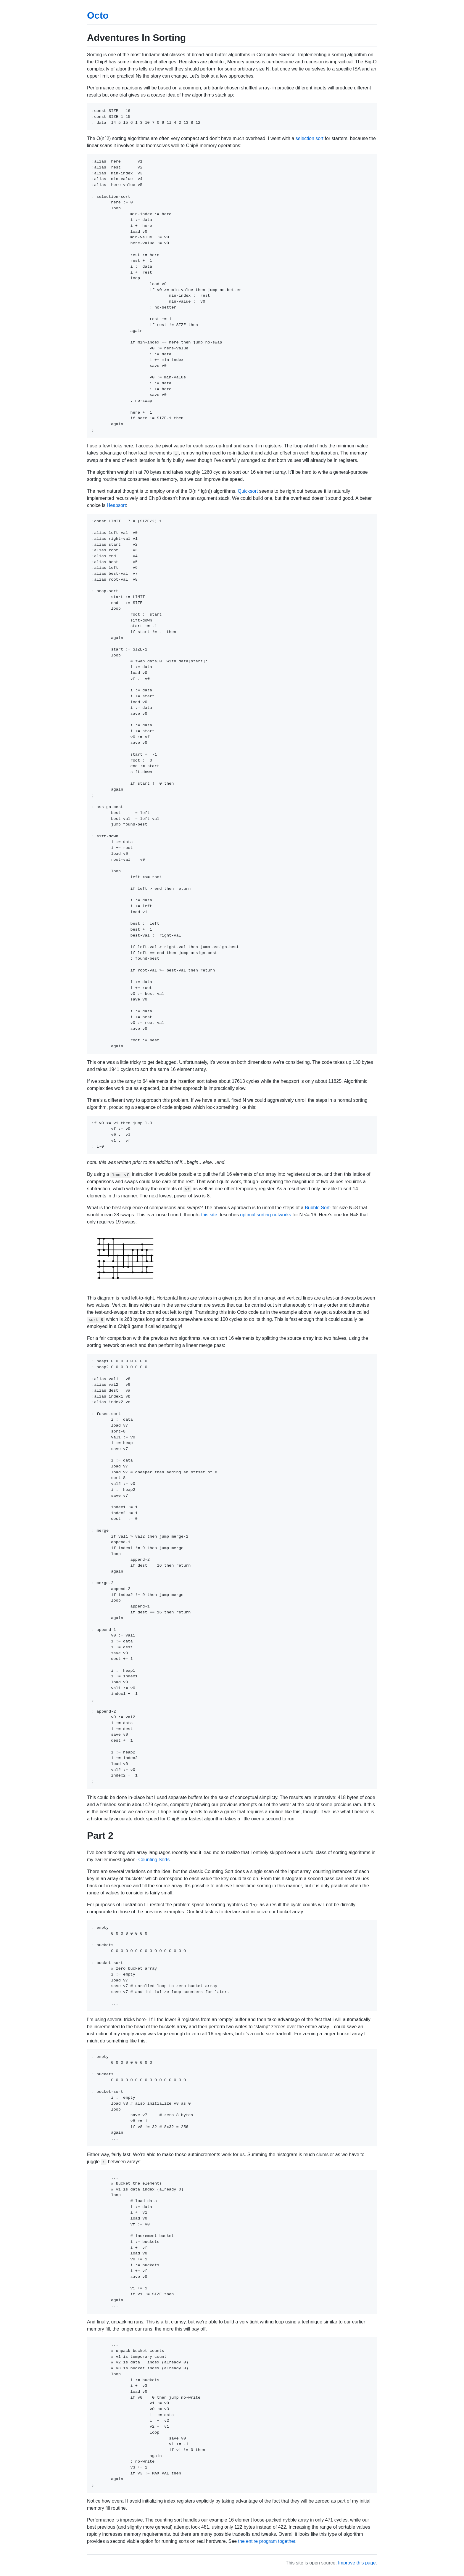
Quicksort (248, 491)
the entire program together (266, 2541)
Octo (98, 15)
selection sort (309, 138)
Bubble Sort (317, 1207)
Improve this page (357, 2562)
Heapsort (116, 505)
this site (209, 1214)
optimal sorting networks (265, 1214)
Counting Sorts (154, 1859)
